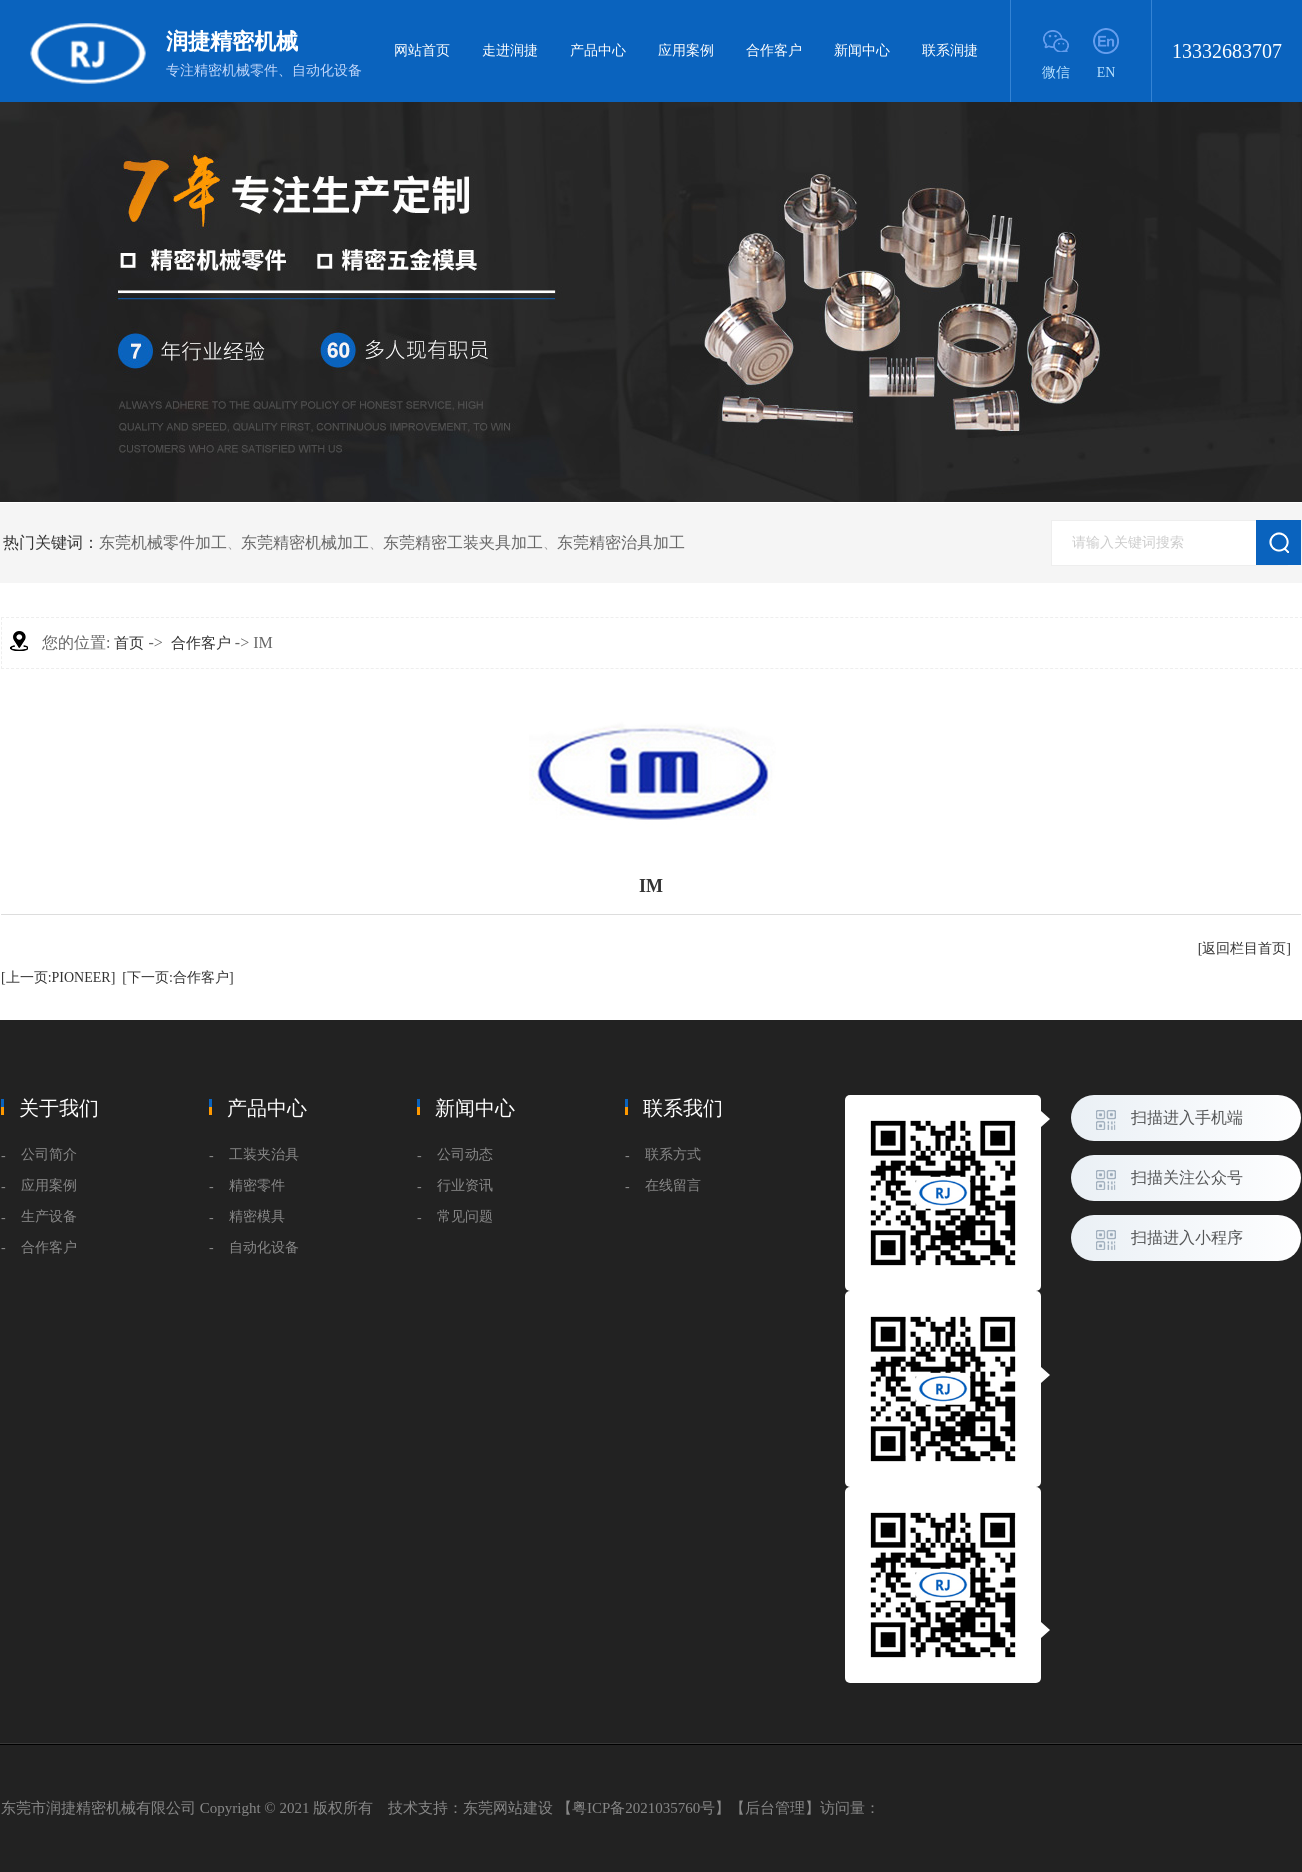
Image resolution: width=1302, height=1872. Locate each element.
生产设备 (49, 1216)
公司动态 (465, 1154)
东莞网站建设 (508, 1808)
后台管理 (775, 1808)
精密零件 (257, 1185)
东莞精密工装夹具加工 (463, 542)
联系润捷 (950, 50)
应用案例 (686, 50)
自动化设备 (264, 1247)
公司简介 (49, 1154)
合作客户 (774, 50)
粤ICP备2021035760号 (643, 1808)
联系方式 (673, 1154)
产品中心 (598, 50)
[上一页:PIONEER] (58, 977)
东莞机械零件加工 (163, 542)
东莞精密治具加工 (621, 542)
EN (1106, 72)
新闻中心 (862, 50)
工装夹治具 (264, 1154)
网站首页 (422, 50)
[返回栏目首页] (1244, 948)
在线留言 (673, 1185)
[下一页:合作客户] (177, 977)
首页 (129, 643)
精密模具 (257, 1216)
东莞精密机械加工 (305, 542)
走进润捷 (510, 50)
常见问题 (465, 1216)
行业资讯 (465, 1185)
